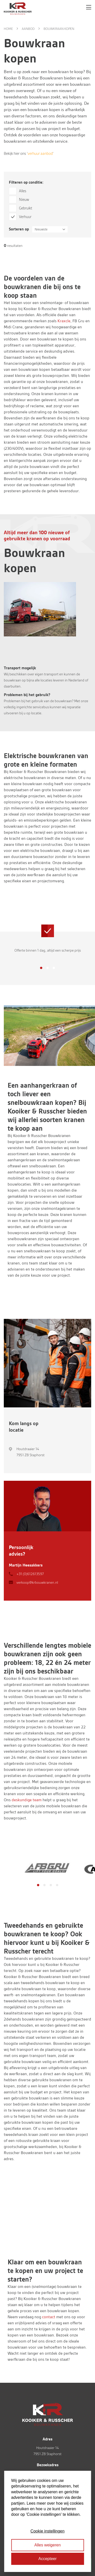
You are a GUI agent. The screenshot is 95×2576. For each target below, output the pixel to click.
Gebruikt (25, 208)
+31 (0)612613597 (30, 1574)
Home (8, 29)
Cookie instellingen (47, 2531)
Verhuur (25, 216)
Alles (22, 191)
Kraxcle (64, 321)
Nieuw (24, 199)
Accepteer (47, 2559)
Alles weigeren (47, 2545)
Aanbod (28, 29)
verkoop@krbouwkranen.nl (37, 1582)
